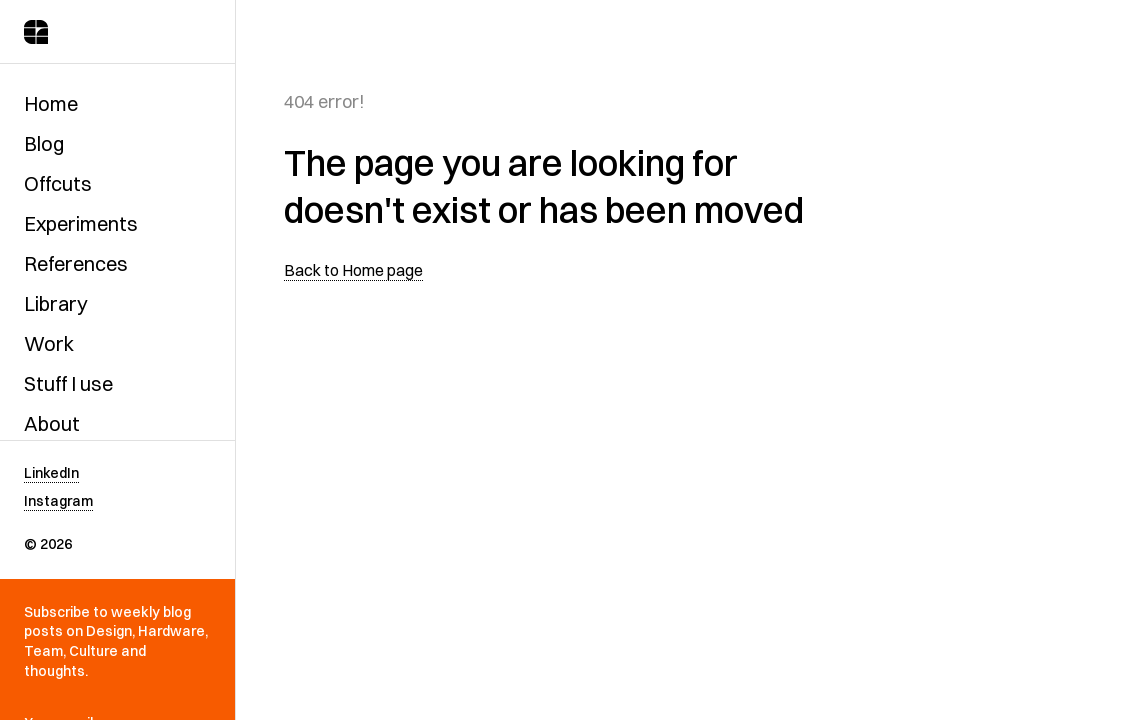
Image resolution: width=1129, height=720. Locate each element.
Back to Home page (353, 270)
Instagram (58, 501)
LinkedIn (51, 473)
